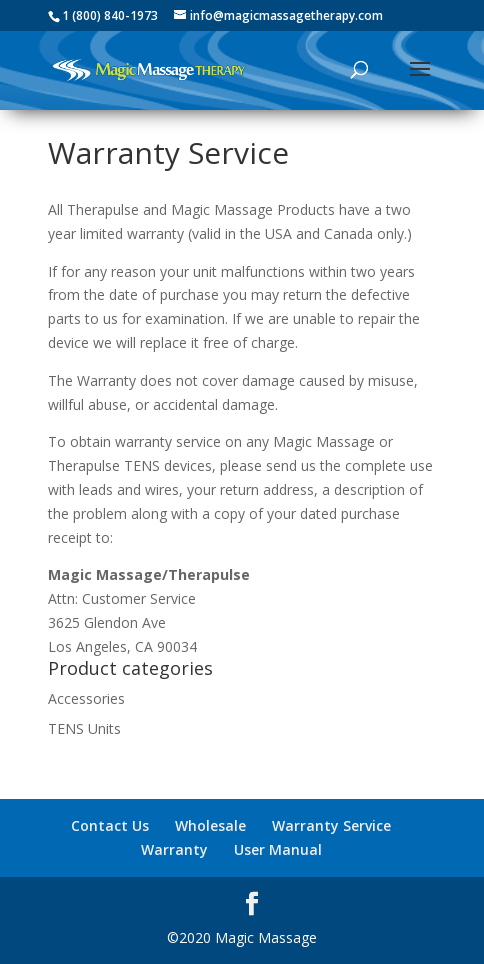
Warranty (174, 849)
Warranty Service (331, 825)
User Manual (278, 849)
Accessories (86, 698)
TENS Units (84, 728)
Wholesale (210, 825)
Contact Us (110, 825)
